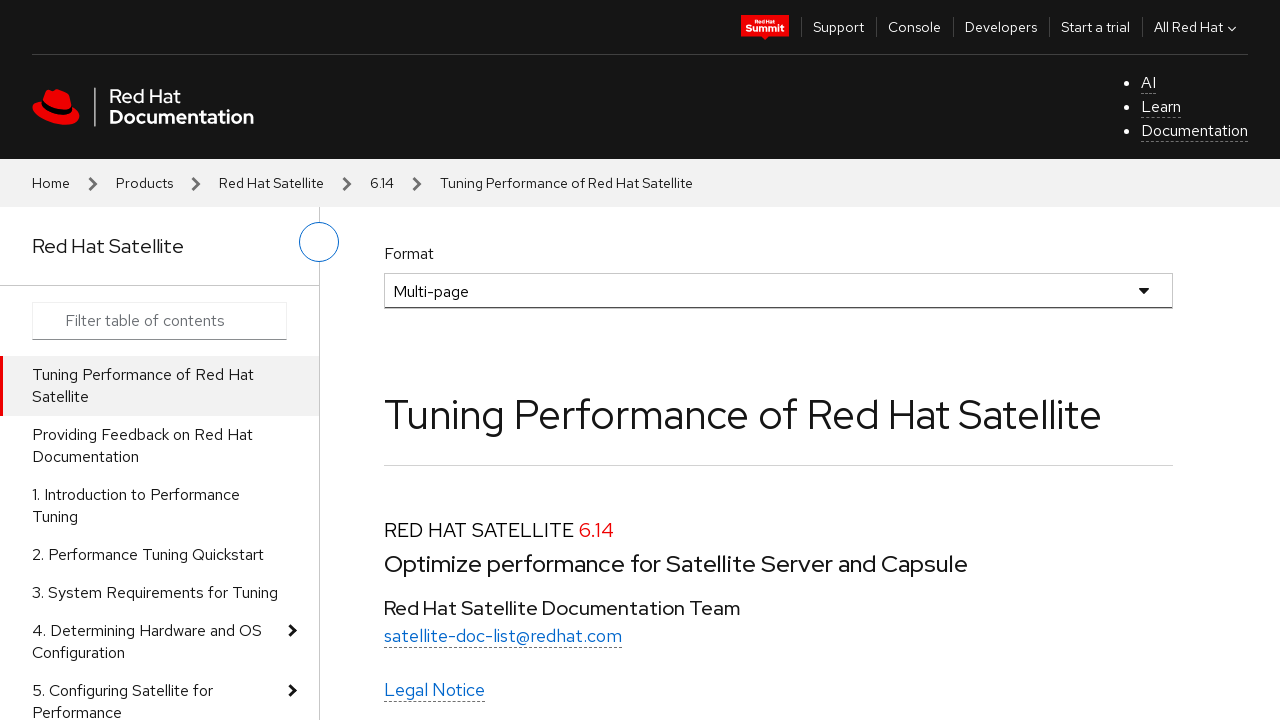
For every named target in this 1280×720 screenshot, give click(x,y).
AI (1148, 82)
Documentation (1194, 130)
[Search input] (159, 321)
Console (914, 27)
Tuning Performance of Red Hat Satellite (143, 385)
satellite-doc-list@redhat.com (503, 635)
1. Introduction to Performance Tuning (136, 505)
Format (409, 253)
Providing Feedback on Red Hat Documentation (142, 445)
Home (51, 183)
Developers (1001, 27)
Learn (1161, 106)
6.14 (382, 183)
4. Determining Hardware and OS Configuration (147, 641)
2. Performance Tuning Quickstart (148, 554)
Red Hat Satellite (271, 183)
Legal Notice (434, 689)
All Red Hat (1197, 27)
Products (144, 183)
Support (838, 27)
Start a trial (1095, 27)
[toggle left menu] (319, 242)
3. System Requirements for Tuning (155, 592)
